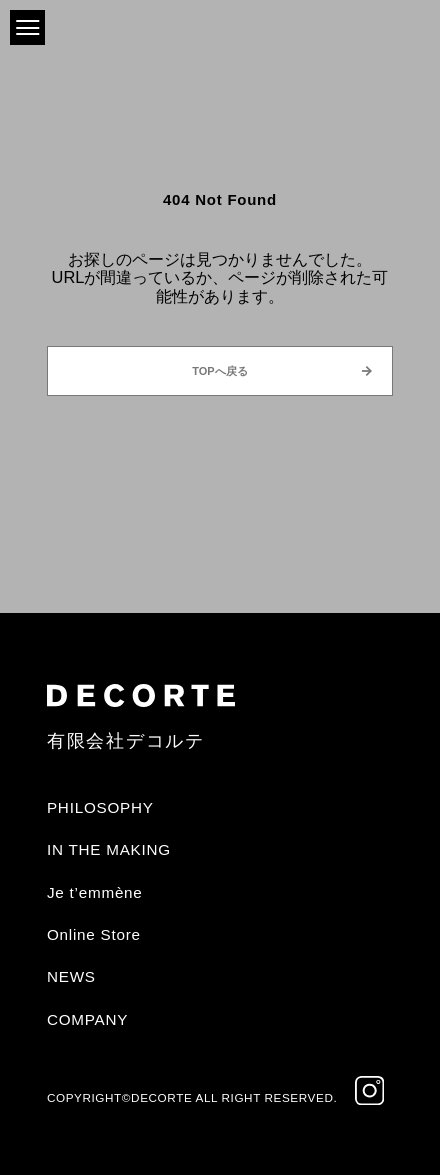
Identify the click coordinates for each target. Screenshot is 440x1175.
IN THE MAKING (109, 849)
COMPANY (87, 1019)
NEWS (71, 976)
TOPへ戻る (219, 371)
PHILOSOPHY (100, 807)
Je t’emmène (95, 892)
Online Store (94, 934)
